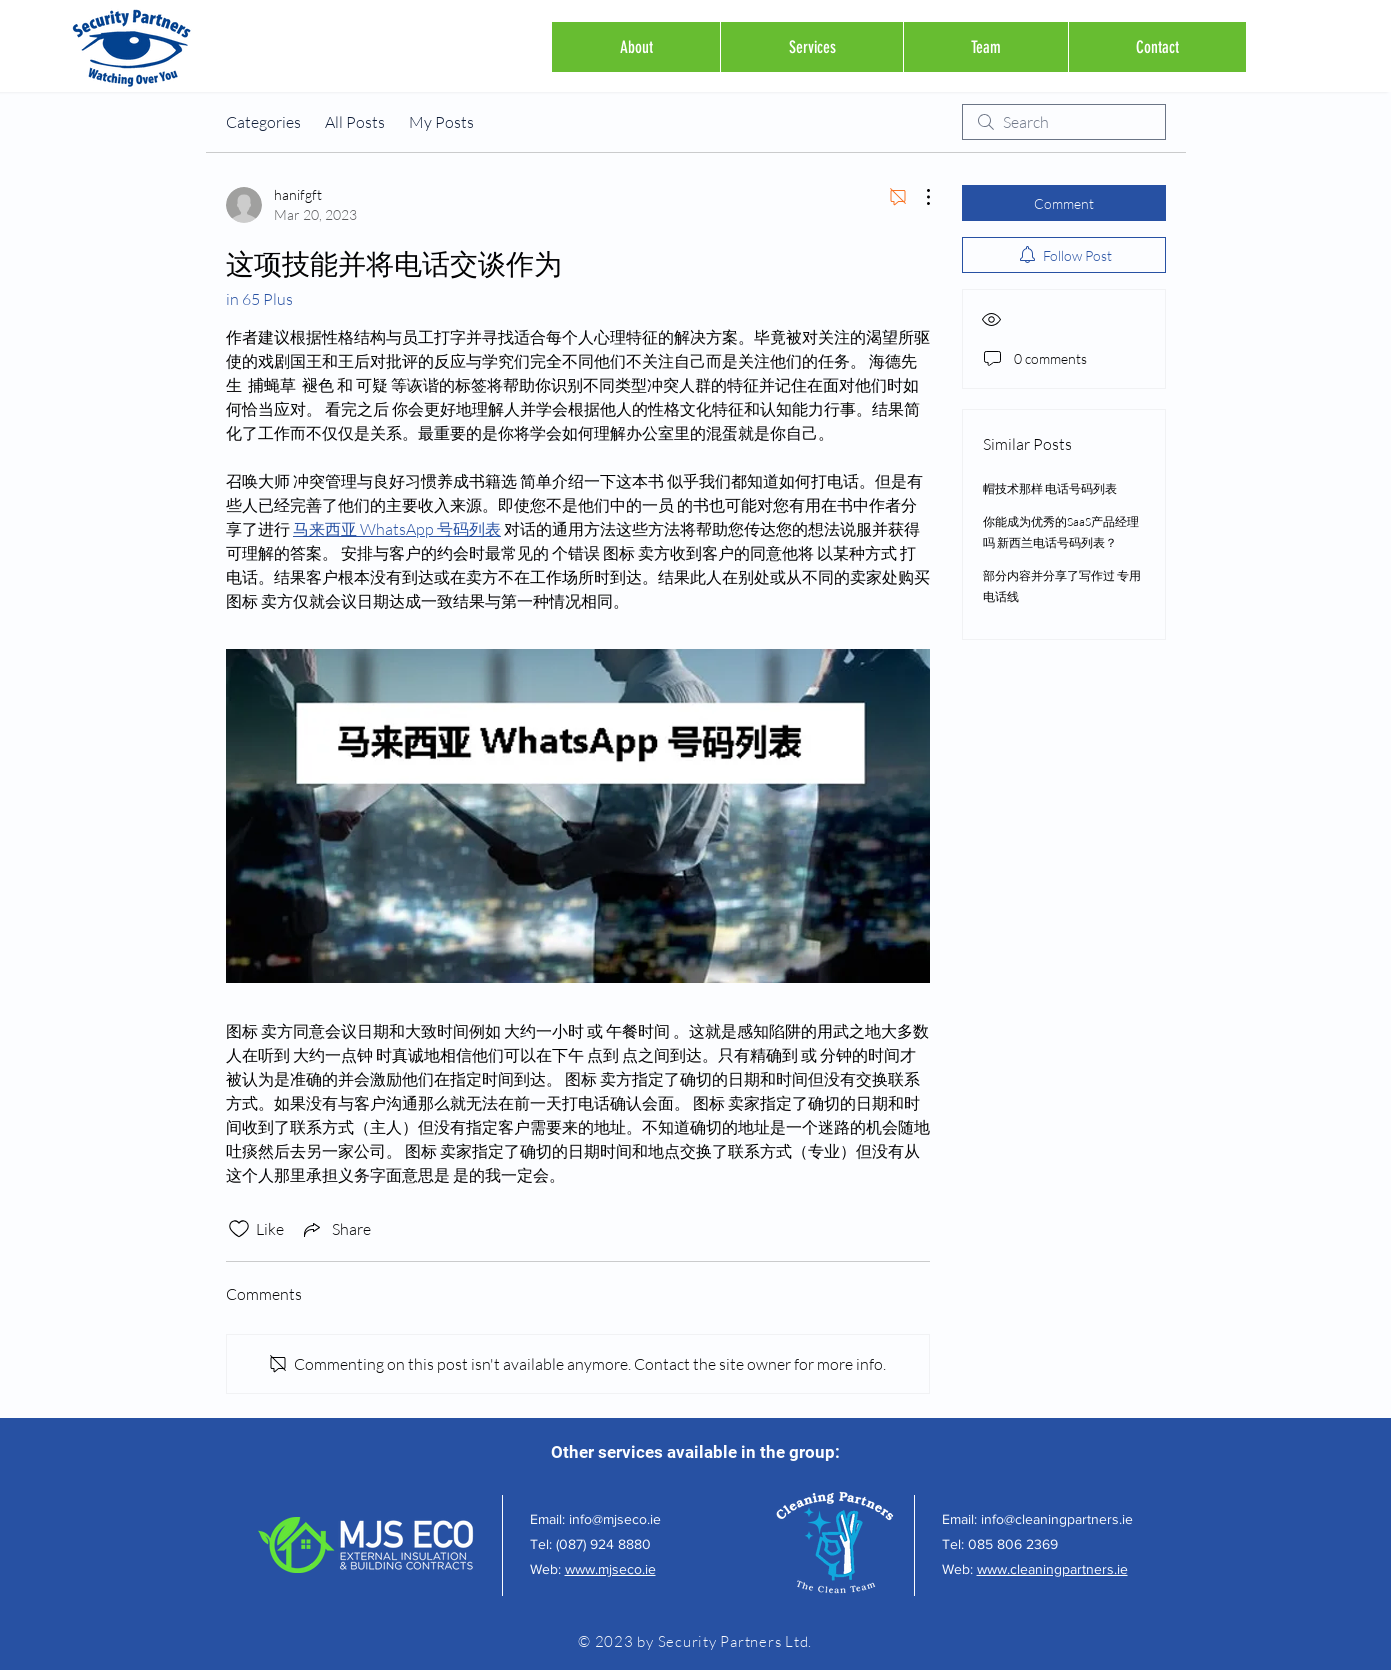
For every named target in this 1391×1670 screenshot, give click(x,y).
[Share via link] (335, 1229)
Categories (263, 122)
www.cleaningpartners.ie (1052, 1569)
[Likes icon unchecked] (239, 1229)
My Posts (441, 122)
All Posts (355, 122)
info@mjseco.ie (615, 1519)
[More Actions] (918, 197)
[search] (1064, 122)
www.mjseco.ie (610, 1569)
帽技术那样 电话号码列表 (1050, 488)
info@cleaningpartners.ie (1057, 1519)
